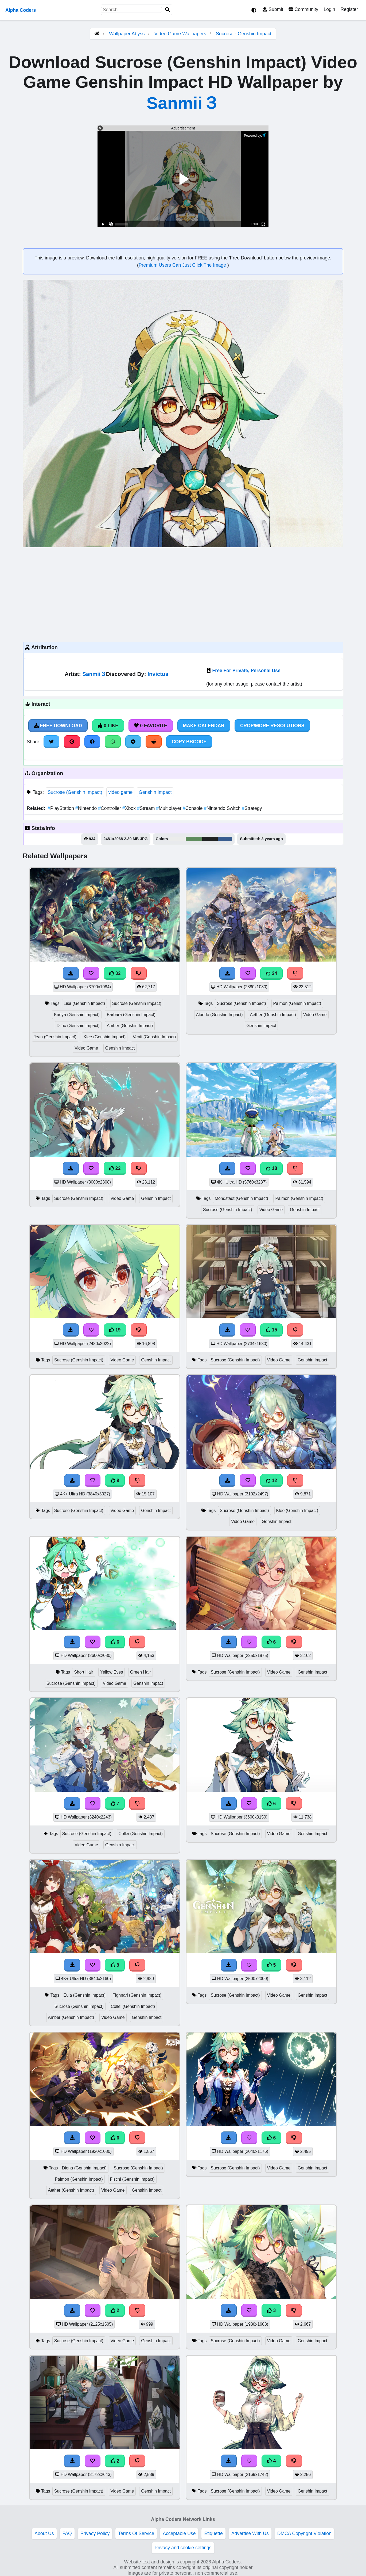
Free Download (58, 725)
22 (114, 1168)
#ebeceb (177, 839)
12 (271, 1480)
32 (114, 973)
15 (271, 1330)
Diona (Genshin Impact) (84, 2168)
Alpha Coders (20, 10)
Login (329, 9)
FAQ (67, 2533)
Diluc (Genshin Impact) (78, 1025)
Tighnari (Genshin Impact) (137, 1995)
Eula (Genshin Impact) (85, 1995)
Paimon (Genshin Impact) (297, 1003)
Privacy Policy (95, 2533)
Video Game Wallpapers (181, 33)
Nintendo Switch (223, 808)
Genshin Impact (155, 792)
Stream (146, 808)
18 (271, 1168)
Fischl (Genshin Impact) (132, 2179)
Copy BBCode (189, 741)
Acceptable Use (179, 2533)
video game (120, 792)
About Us (44, 2533)
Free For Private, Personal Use (246, 670)
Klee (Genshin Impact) (105, 1037)
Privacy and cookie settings (182, 2547)
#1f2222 (210, 839)
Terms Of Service (136, 2533)
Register (349, 9)
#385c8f (225, 839)
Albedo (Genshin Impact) (219, 1014)
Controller (110, 808)
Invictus (157, 674)
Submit (273, 9)
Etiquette (213, 2533)
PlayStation (61, 808)
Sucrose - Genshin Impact (243, 33)
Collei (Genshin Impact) (141, 1833)
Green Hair (140, 1672)
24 (271, 973)
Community (303, 9)
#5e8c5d (194, 839)
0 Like (108, 725)
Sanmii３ (182, 103)
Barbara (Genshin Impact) (131, 1014)
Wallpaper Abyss (127, 33)
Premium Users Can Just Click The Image (183, 265)
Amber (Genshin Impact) (130, 1025)
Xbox (129, 808)
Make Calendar (203, 725)
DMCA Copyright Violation (304, 2533)
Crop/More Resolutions (272, 725)
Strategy (252, 808)
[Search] (167, 10)
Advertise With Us (250, 2533)
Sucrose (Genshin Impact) (75, 792)
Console (193, 808)
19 (114, 1330)
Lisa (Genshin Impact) (84, 1003)
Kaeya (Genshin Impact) (77, 1014)
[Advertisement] (183, 594)
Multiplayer (169, 808)
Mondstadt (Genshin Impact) (241, 1198)
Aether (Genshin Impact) (273, 1014)
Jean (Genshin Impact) (55, 1037)
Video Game (86, 1048)
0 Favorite (150, 725)
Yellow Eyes (111, 1672)
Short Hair (83, 1672)
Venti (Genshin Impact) (154, 1037)
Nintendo (86, 808)
